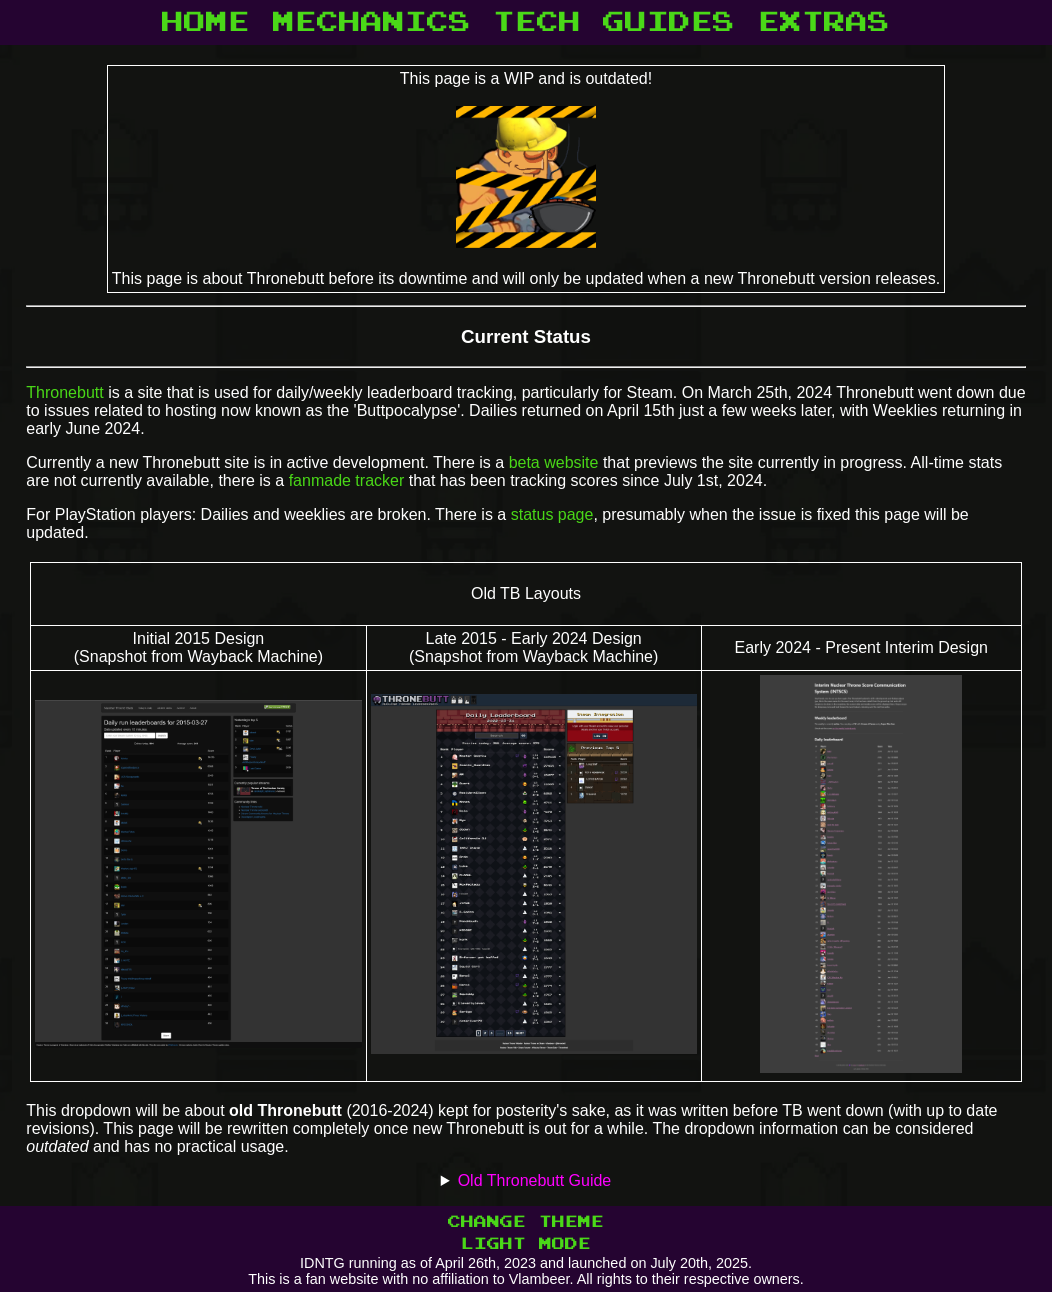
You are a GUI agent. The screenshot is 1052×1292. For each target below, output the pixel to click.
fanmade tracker (347, 480)
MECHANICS (372, 22)
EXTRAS (824, 22)
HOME (206, 22)
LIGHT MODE (526, 1244)
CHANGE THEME (526, 1222)
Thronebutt (64, 392)
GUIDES (669, 22)
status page (552, 514)
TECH (537, 22)
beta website (554, 462)
